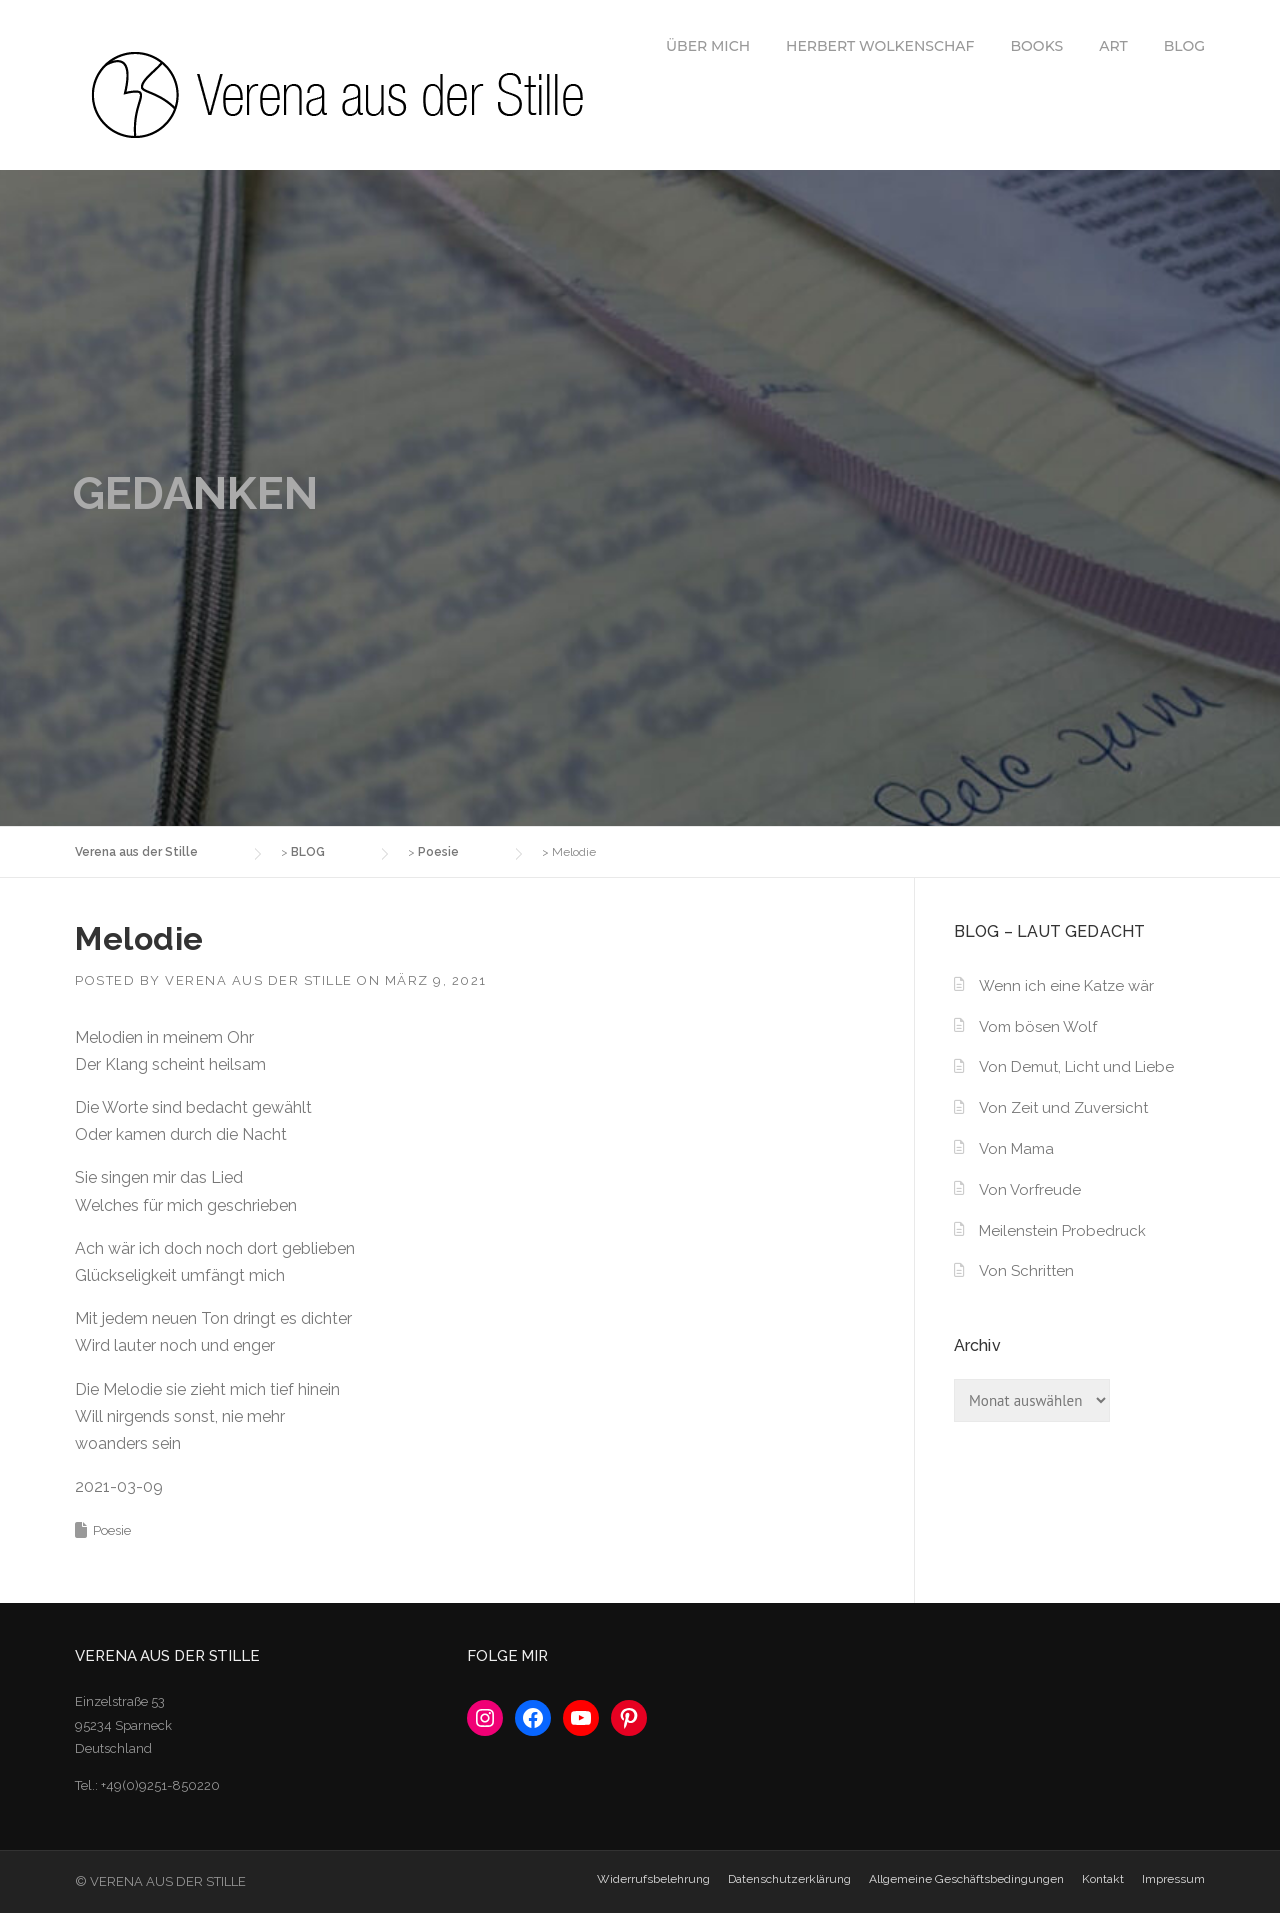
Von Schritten (1026, 1271)
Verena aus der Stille (259, 980)
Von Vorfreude (1030, 1190)
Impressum (1173, 1879)
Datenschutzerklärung (789, 1879)
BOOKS (1037, 46)
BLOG (1184, 46)
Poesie (112, 1530)
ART (1113, 46)
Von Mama (1016, 1149)
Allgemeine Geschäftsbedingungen (966, 1879)
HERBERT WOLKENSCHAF (880, 46)
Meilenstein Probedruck (1062, 1231)
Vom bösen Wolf (1038, 1027)
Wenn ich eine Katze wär (1066, 986)
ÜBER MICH (708, 46)
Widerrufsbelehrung (653, 1879)
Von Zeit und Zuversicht (1063, 1108)
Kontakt (1103, 1879)
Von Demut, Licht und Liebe (1076, 1067)
